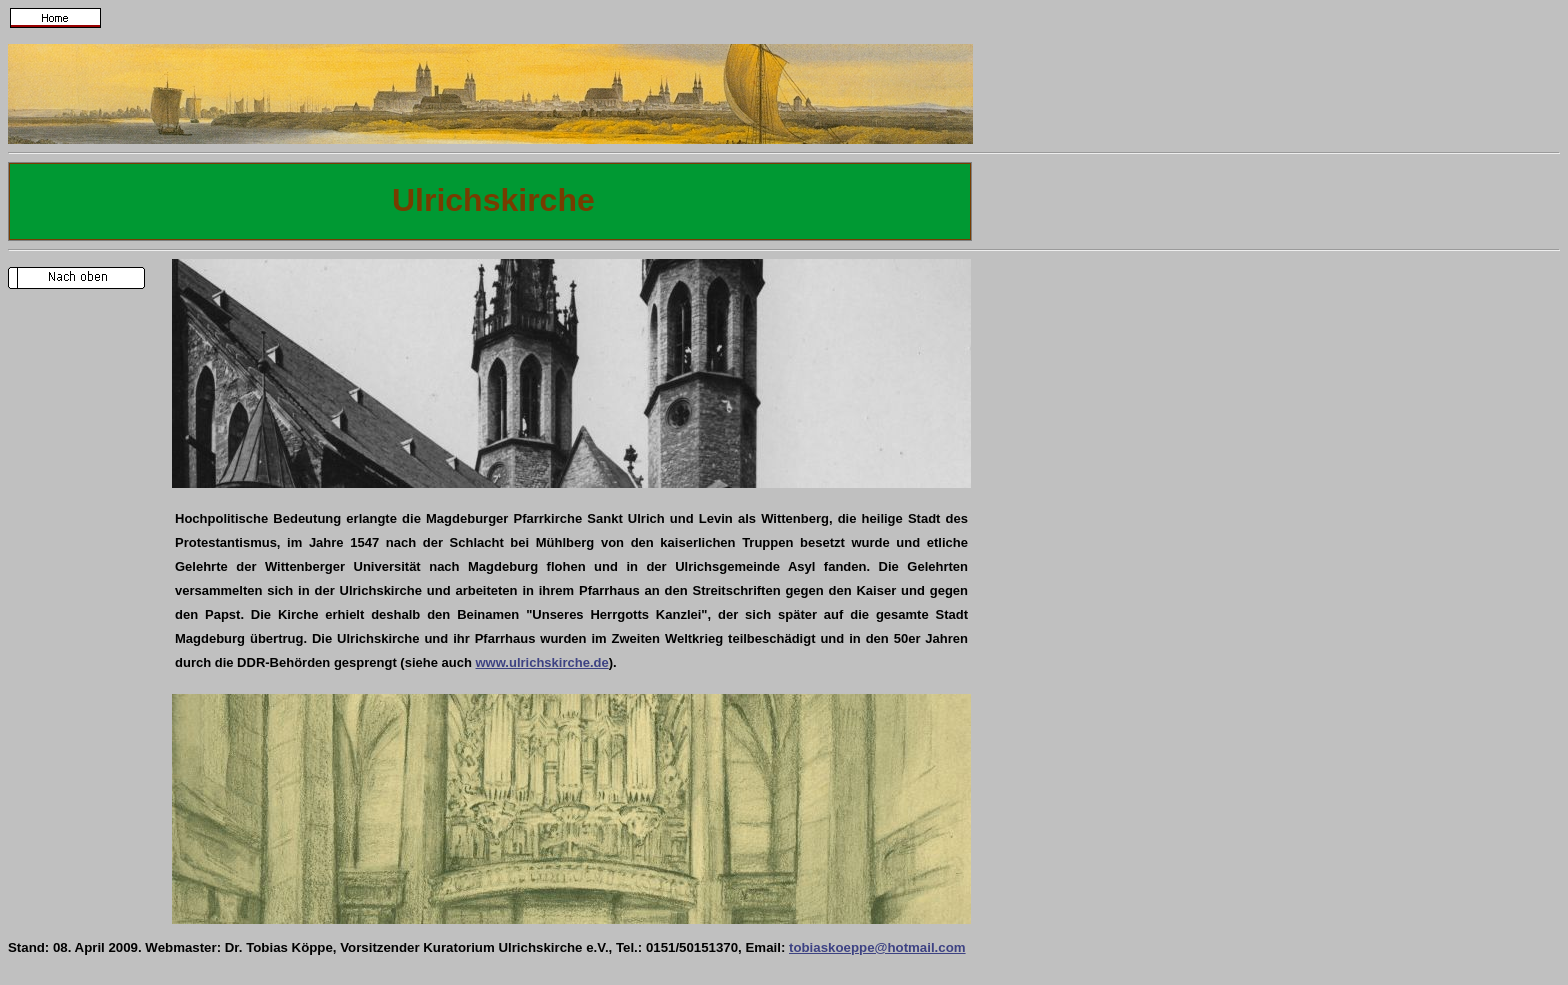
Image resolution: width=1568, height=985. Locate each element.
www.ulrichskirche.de (542, 662)
